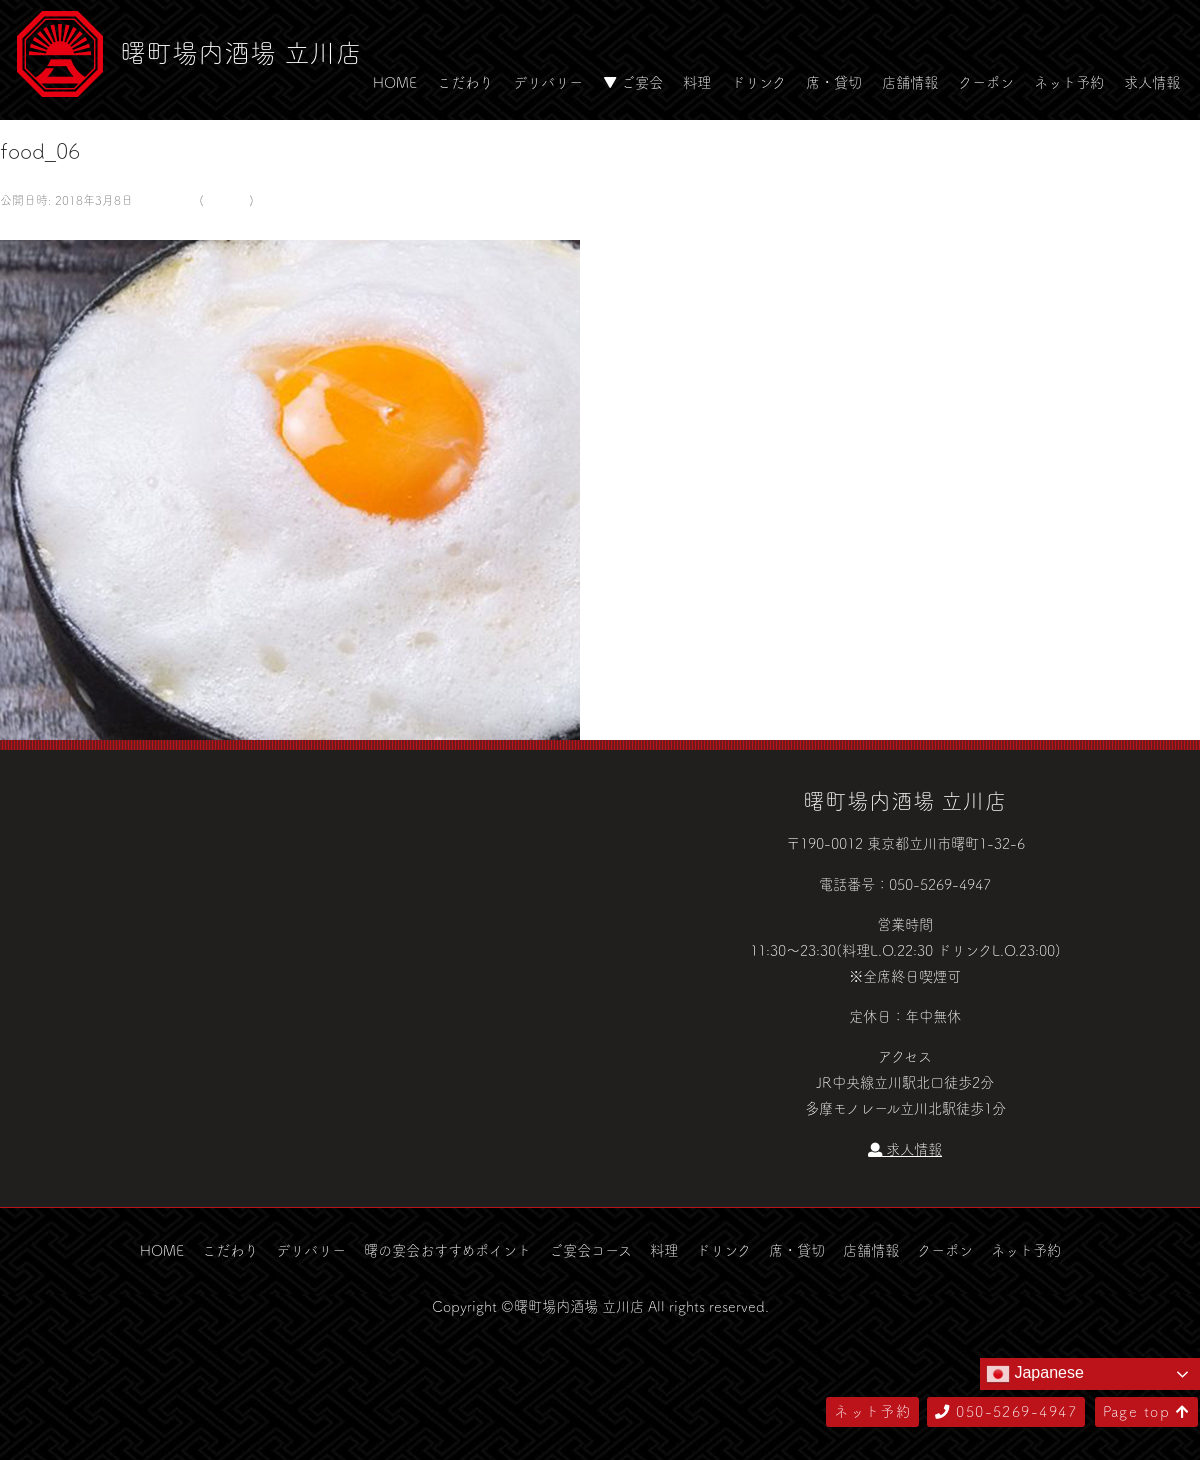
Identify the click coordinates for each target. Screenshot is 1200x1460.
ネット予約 (1069, 82)
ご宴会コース (590, 1250)
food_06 (226, 200)
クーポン (986, 82)
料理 (697, 82)
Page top (1146, 1411)
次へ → (73, 226)
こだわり (465, 82)
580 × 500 (164, 200)
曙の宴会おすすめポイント (447, 1250)
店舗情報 (910, 82)
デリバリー (548, 82)
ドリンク (758, 82)
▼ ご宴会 (633, 82)
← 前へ (23, 226)
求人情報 (1152, 82)
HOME (395, 82)
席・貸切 (834, 82)
